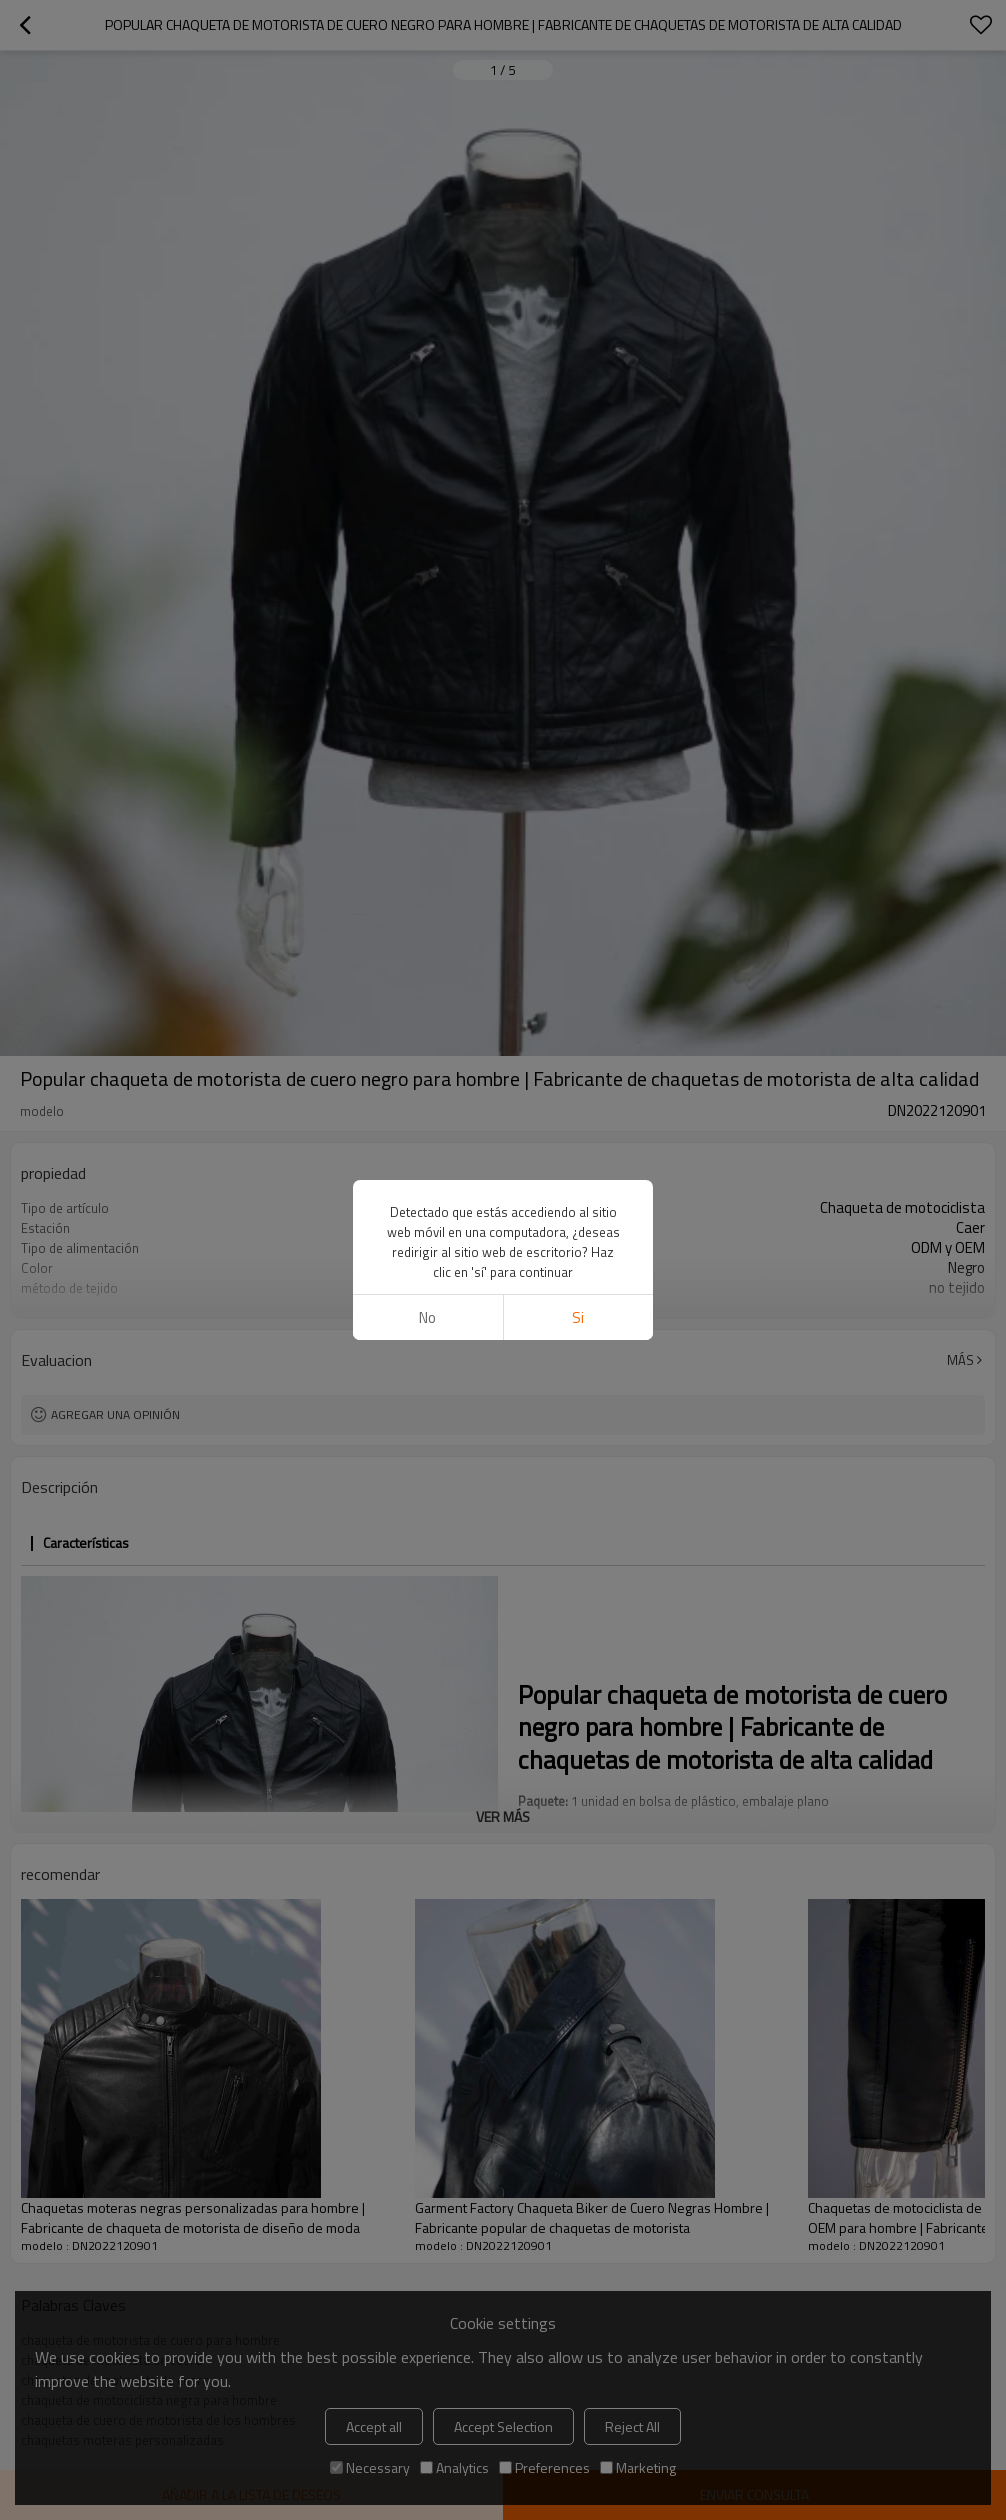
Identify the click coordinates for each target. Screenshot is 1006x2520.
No (427, 1317)
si (578, 1317)
